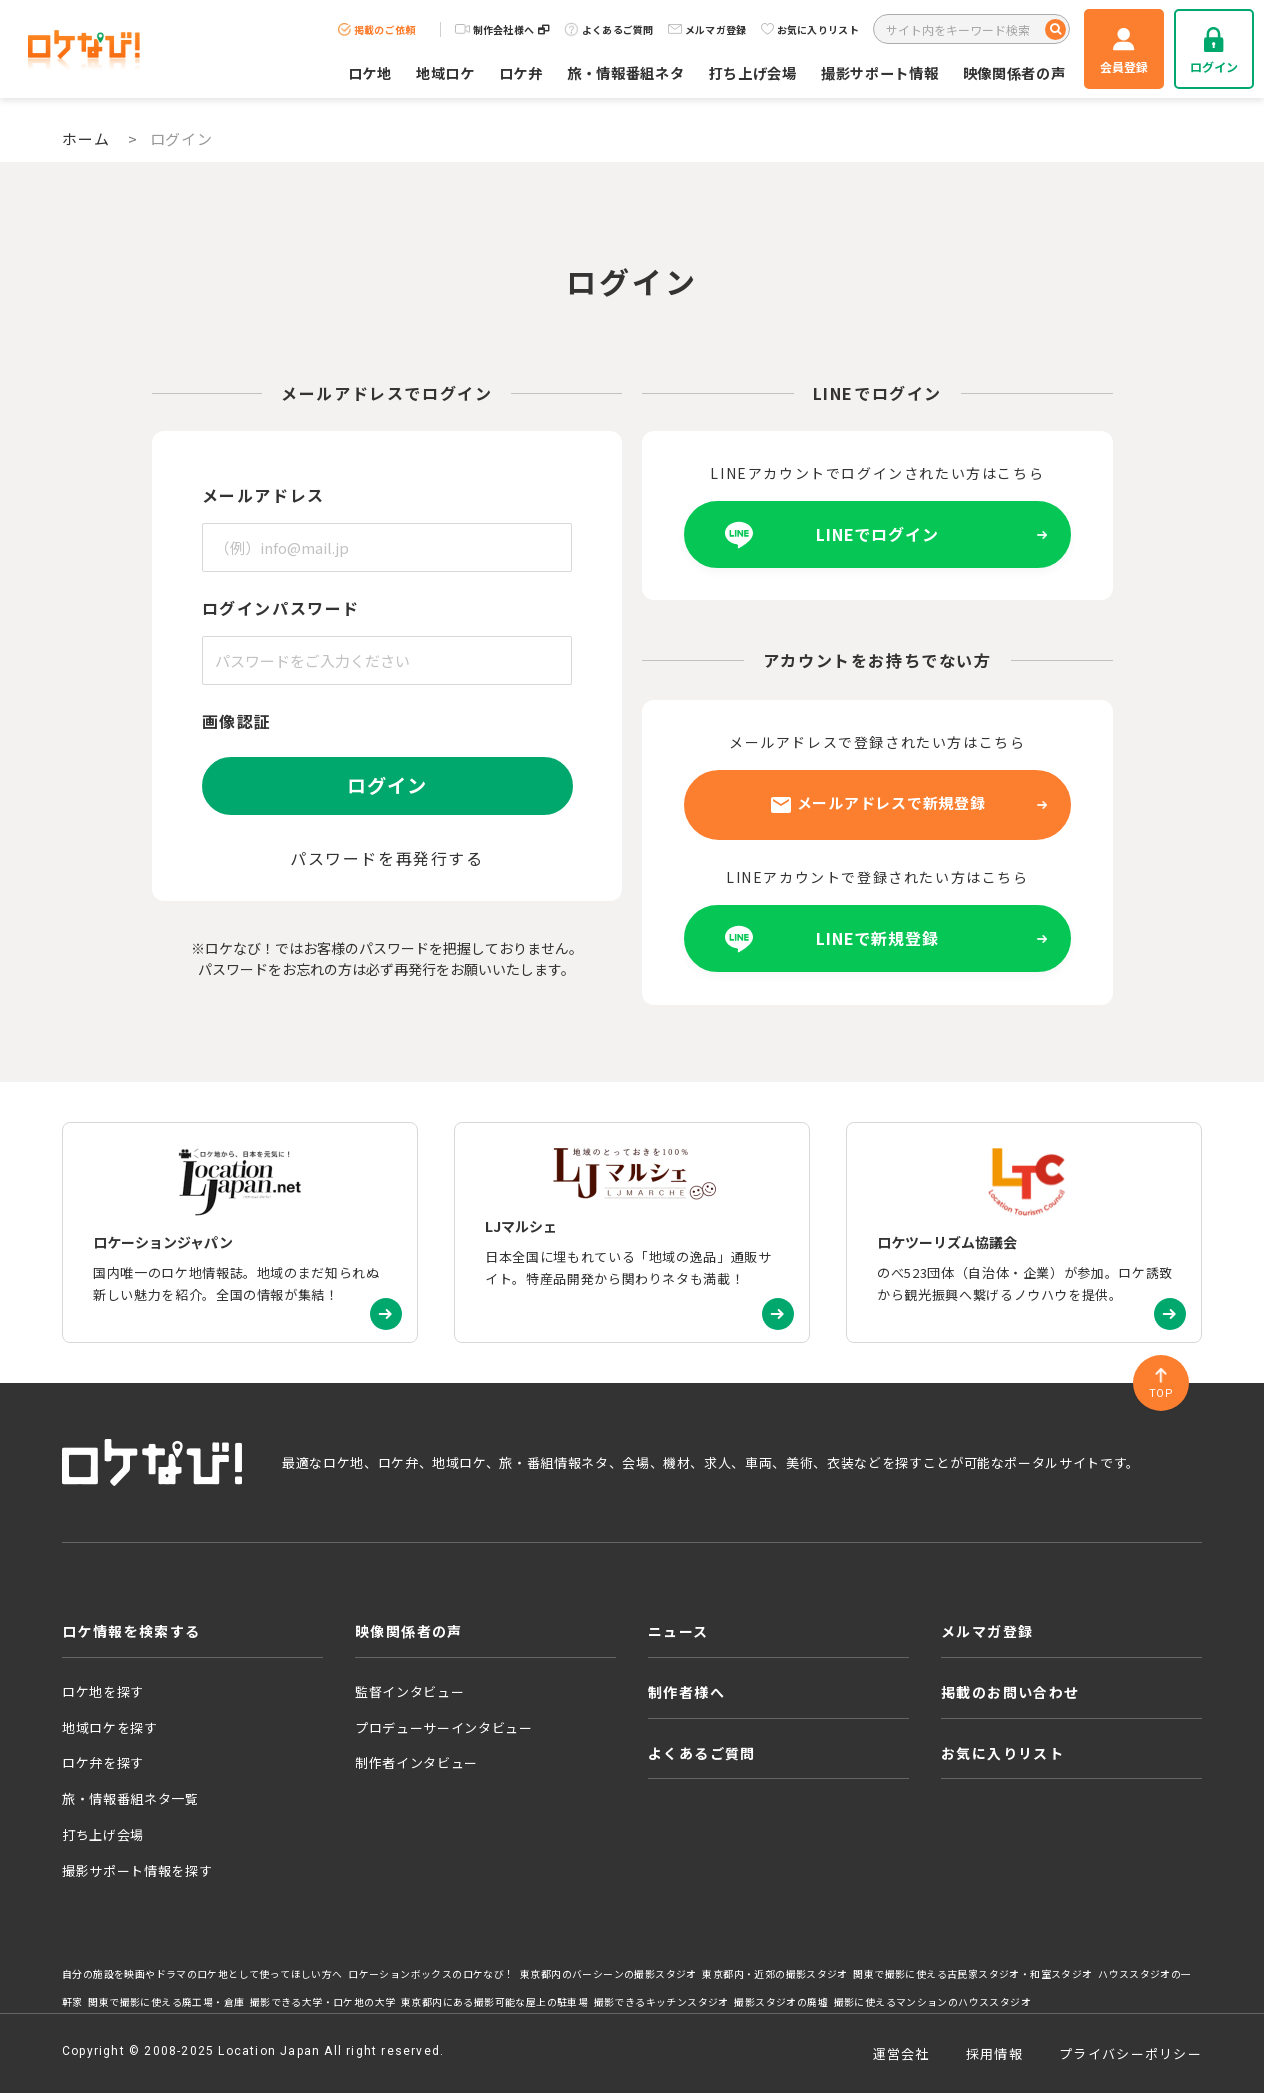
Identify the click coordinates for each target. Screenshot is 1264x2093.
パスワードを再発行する (387, 858)
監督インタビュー (409, 1691)
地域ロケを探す (110, 1727)
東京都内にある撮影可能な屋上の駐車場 (494, 2002)
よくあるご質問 (609, 29)
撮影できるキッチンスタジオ (661, 2002)
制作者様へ (686, 1692)
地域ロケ (445, 72)
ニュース (678, 1631)
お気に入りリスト (810, 29)
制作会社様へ (502, 29)
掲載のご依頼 (377, 29)
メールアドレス (263, 495)
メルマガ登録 (707, 29)
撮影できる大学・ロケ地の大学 (323, 2002)
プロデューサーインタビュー (443, 1727)
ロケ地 (370, 72)
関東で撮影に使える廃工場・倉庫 (166, 2002)
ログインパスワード (281, 608)
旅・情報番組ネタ (626, 72)
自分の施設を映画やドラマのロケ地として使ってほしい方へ (202, 1974)
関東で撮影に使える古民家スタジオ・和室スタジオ (972, 1974)
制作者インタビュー (416, 1762)
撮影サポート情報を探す (137, 1870)
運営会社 (901, 2053)
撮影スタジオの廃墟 (781, 2002)
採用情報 (994, 2053)
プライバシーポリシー (1130, 2053)
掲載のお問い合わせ (1010, 1692)
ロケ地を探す (103, 1691)
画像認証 (237, 721)
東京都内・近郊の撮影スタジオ (775, 1974)
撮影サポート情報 (880, 72)
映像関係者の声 (1014, 72)
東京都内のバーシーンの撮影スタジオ (608, 1974)
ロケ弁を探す (103, 1762)
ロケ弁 (521, 72)
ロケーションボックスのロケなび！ (431, 1974)
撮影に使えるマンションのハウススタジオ (932, 2002)
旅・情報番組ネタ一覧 (130, 1798)
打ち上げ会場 (753, 72)
